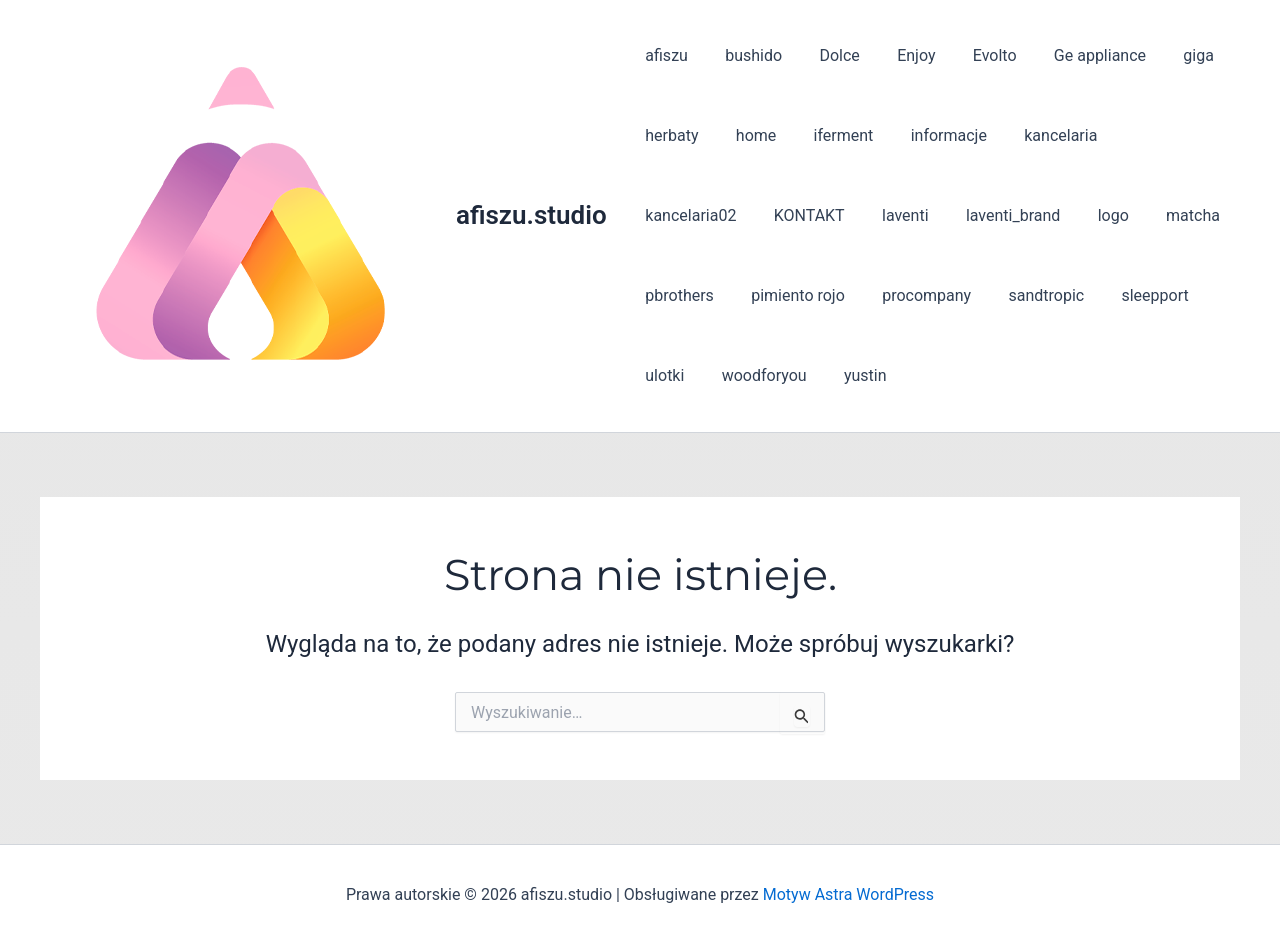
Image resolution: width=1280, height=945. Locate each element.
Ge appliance (1071, 55)
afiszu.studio (531, 215)
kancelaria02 (1150, 135)
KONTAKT (678, 215)
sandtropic (927, 295)
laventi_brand (871, 215)
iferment (830, 135)
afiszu (664, 55)
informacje (930, 135)
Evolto (971, 55)
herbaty (669, 135)
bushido (745, 55)
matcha (1041, 215)
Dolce (826, 55)
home (748, 135)
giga (1164, 55)
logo (966, 215)
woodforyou (685, 375)
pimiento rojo (690, 295)
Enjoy (898, 55)
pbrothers (1134, 215)
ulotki (1115, 295)
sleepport (1030, 295)
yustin (781, 375)
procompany (812, 295)
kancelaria (1036, 135)
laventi (769, 215)
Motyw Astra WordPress (848, 894)
